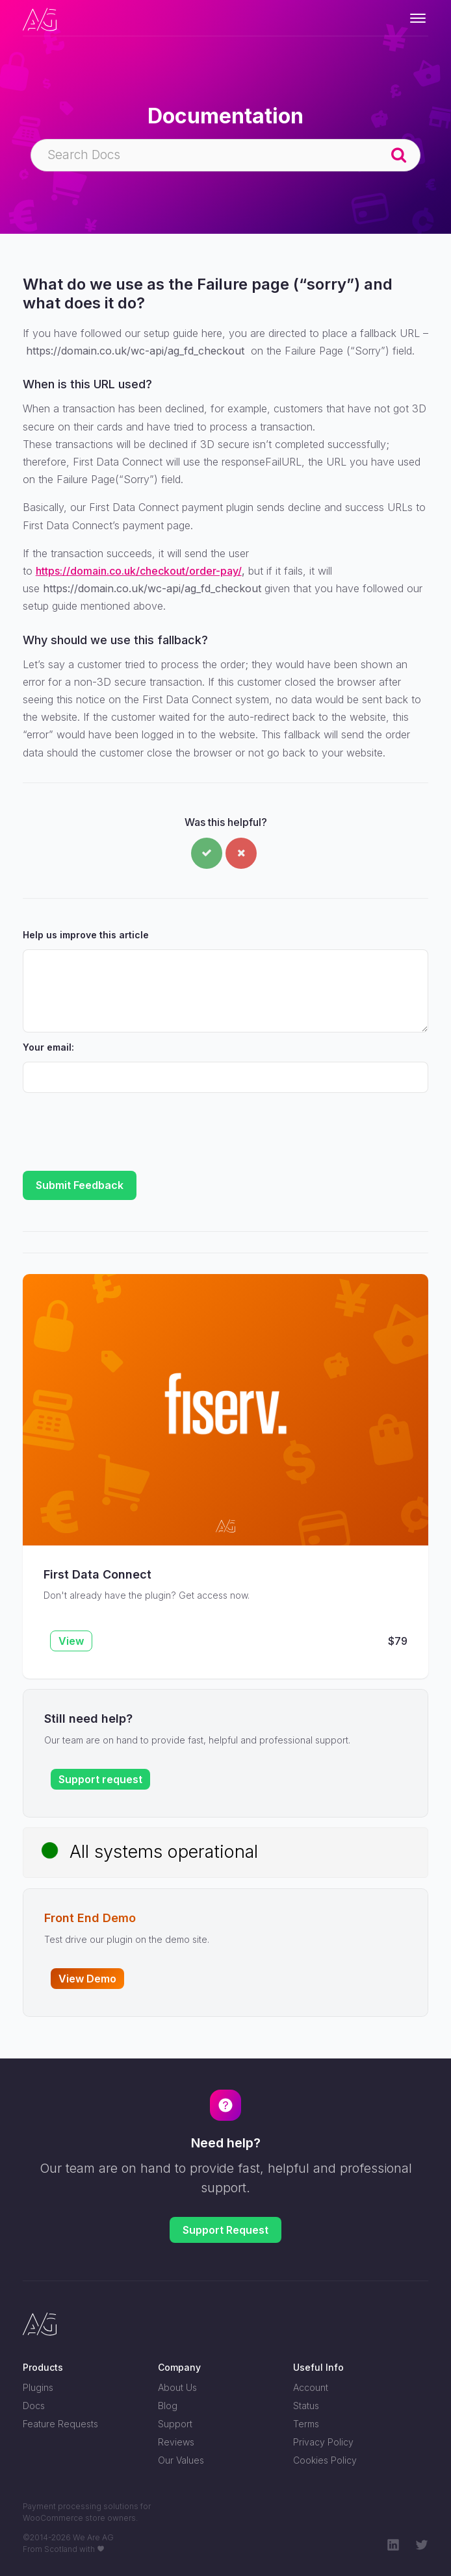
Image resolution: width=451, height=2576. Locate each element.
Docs (34, 2405)
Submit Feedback (79, 1185)
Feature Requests (60, 2423)
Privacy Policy (323, 2441)
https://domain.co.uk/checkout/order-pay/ (139, 570)
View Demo (87, 1978)
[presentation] (121, 1126)
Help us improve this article (86, 934)
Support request (100, 1779)
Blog (167, 2405)
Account (310, 2387)
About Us (177, 2387)
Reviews (176, 2441)
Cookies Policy (325, 2460)
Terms (306, 2423)
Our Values (181, 2460)
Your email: (48, 1047)
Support (175, 2423)
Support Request (225, 2229)
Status (306, 2405)
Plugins (38, 2387)
